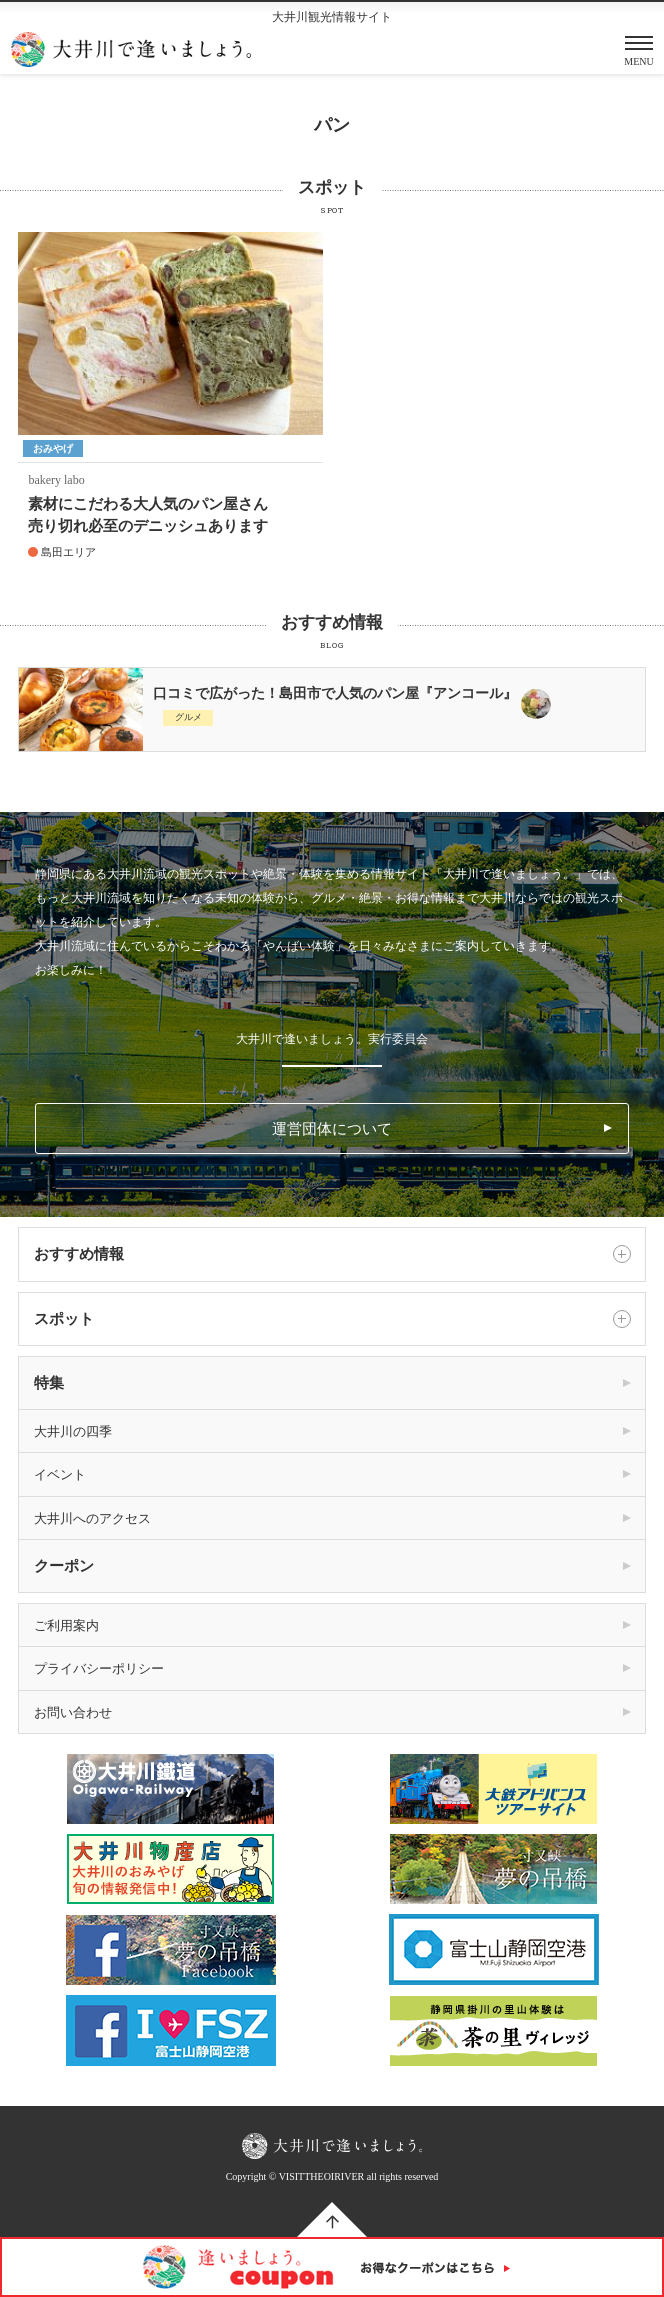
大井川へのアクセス (92, 1518)
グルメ (188, 717)
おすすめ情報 (332, 1254)
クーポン (64, 1566)
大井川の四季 (73, 1431)
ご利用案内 (66, 1625)
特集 (49, 1383)
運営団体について (332, 1129)
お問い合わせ (73, 1712)
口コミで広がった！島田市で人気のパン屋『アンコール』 (335, 693)
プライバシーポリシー (99, 1668)
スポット (332, 1319)
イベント (60, 1474)
